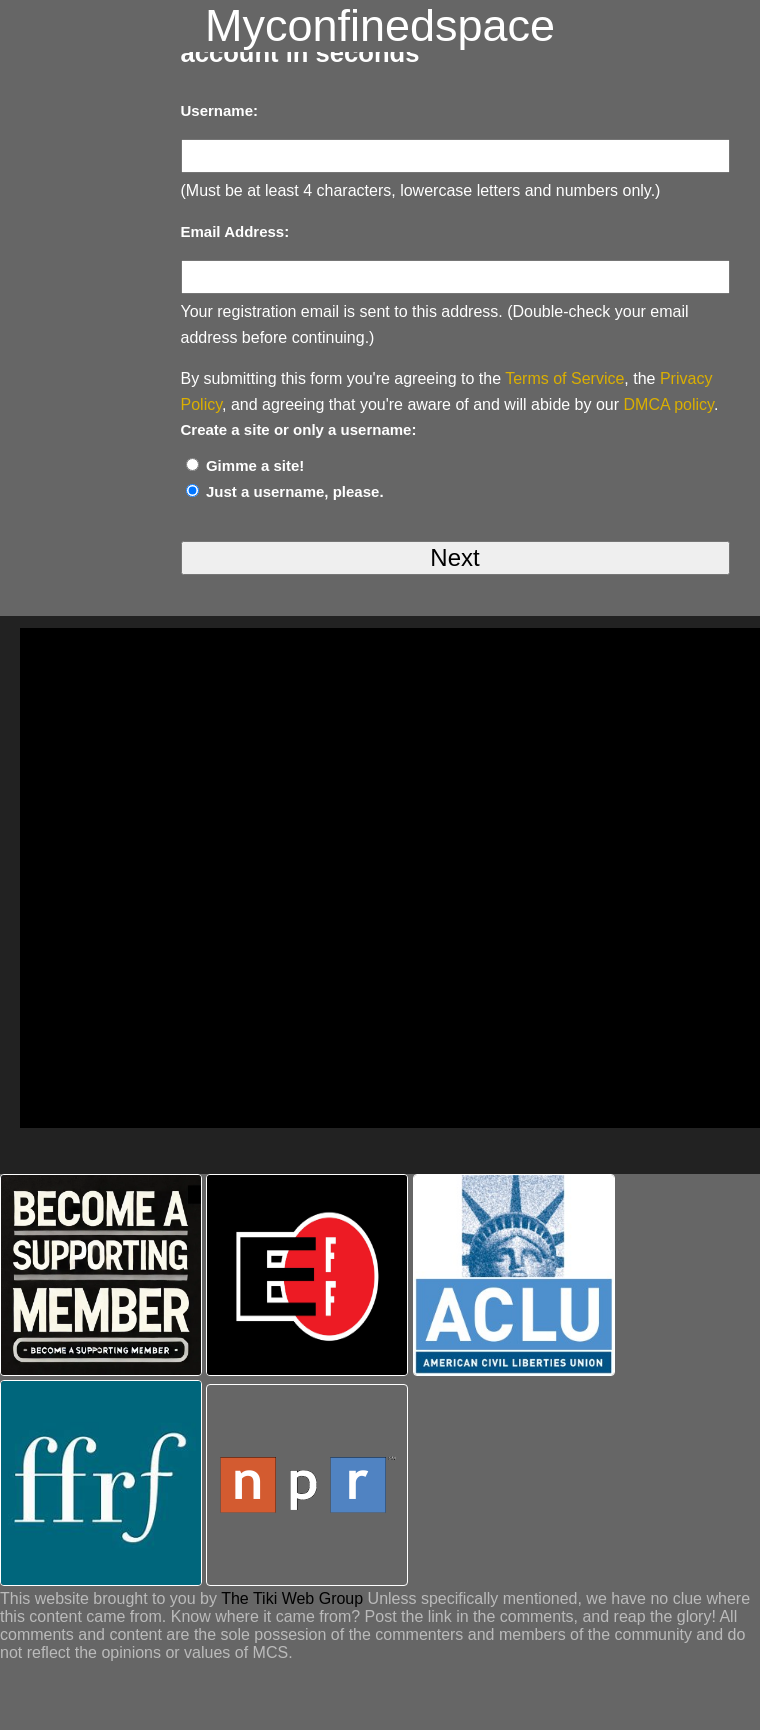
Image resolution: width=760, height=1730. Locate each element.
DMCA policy (669, 404)
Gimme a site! (255, 465)
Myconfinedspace (380, 25)
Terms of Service (564, 378)
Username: (220, 110)
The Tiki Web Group (292, 1598)
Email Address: (235, 231)
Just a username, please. (295, 491)
